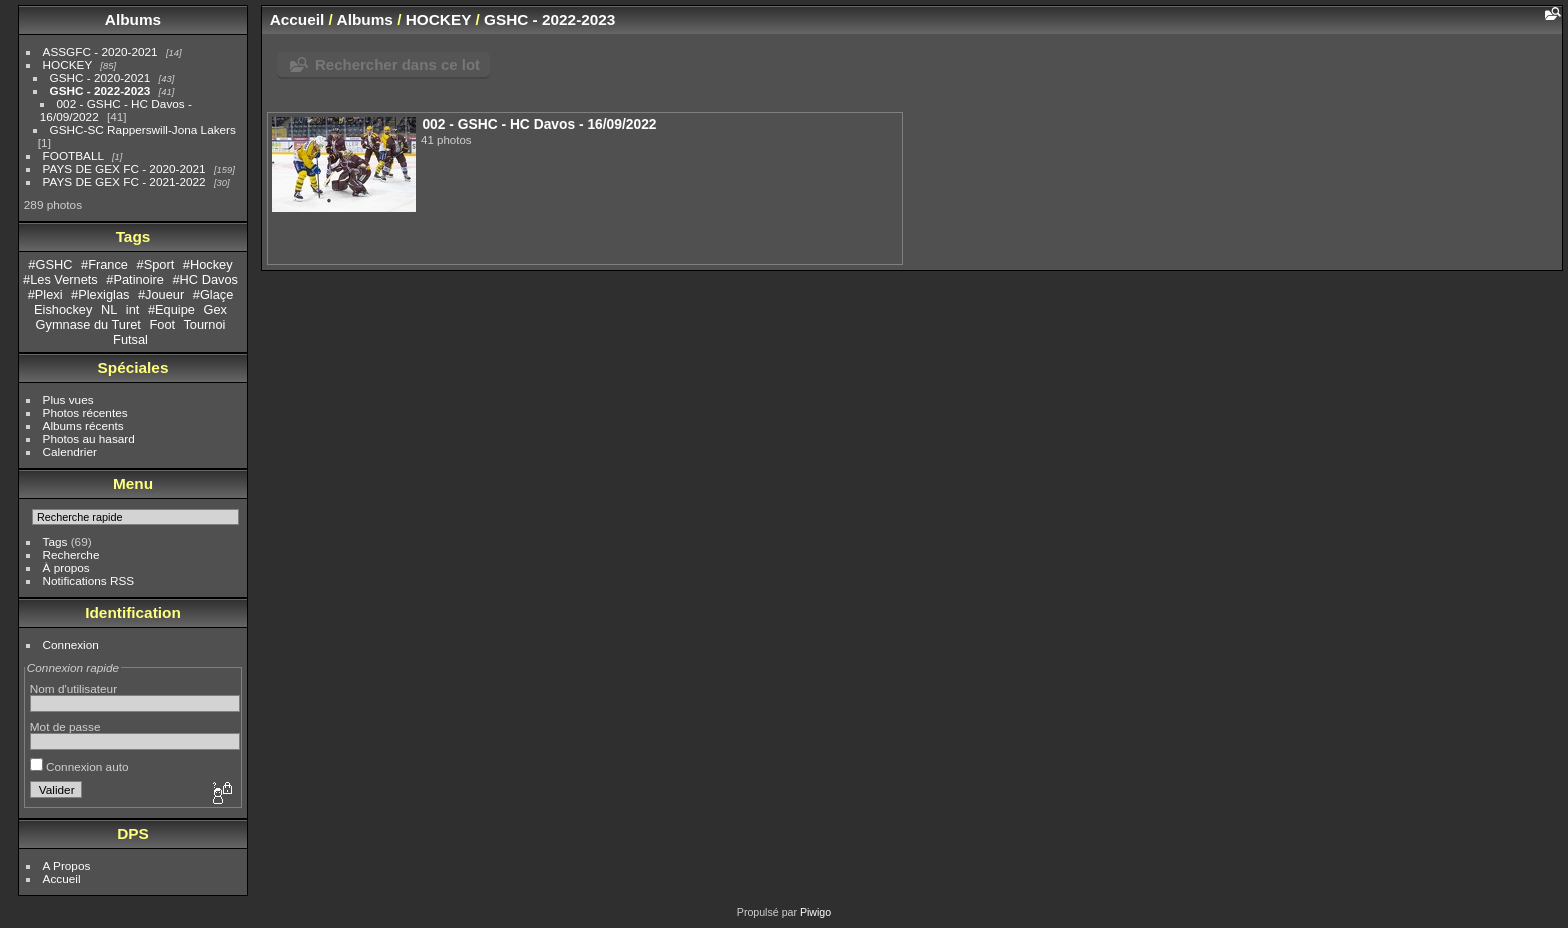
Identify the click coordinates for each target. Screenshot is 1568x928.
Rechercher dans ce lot (397, 64)
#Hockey (208, 264)
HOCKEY (67, 64)
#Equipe (171, 309)
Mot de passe (65, 726)
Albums (133, 19)
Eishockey (63, 309)
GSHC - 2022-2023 (100, 90)
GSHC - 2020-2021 (100, 77)
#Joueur (161, 294)
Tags (55, 541)
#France (104, 264)
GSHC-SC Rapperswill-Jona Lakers (143, 129)
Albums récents (83, 425)
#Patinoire (135, 279)
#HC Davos (205, 279)
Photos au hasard (89, 438)
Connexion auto (79, 766)
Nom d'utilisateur (73, 688)
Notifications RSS (89, 580)
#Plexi (45, 294)
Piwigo (815, 912)
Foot (162, 324)
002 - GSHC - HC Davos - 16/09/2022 (539, 124)
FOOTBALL (73, 155)
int (133, 309)
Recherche (71, 554)
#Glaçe (213, 294)
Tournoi (204, 324)
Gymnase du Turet (88, 324)
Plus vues (68, 399)
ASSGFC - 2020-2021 (100, 51)
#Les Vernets (60, 279)
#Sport (156, 264)
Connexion (71, 644)
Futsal (130, 339)
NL (109, 309)
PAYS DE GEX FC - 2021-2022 (124, 181)
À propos (66, 567)
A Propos (67, 865)
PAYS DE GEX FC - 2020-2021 (124, 168)
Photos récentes (85, 412)
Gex (214, 309)
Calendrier (70, 451)
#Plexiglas (100, 294)
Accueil (62, 878)
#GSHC (50, 264)
